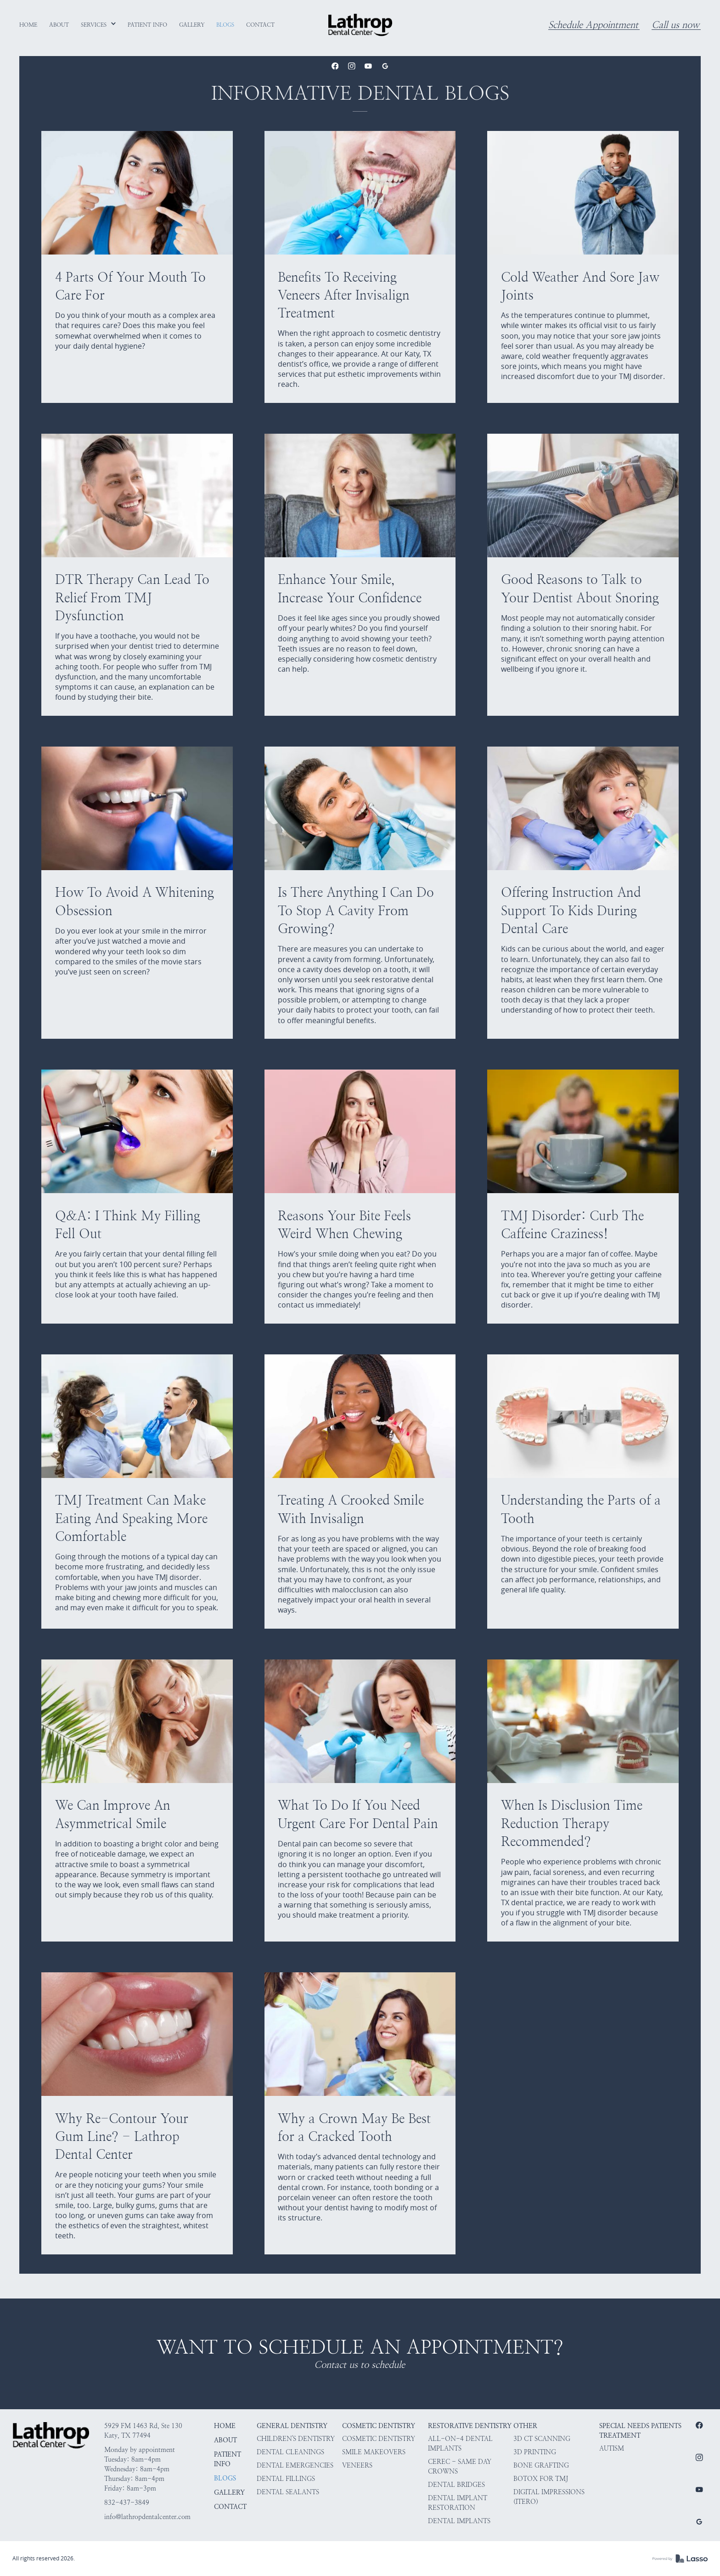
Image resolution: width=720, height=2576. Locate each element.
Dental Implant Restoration (457, 2503)
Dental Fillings (286, 2479)
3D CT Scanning (541, 2439)
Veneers (357, 2465)
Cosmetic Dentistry (378, 2426)
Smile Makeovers (373, 2452)
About (225, 2440)
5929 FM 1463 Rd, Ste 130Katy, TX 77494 (143, 2431)
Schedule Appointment (593, 25)
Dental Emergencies (295, 2465)
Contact (230, 2507)
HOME (225, 2426)
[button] (99, 25)
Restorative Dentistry (470, 2426)
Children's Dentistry (296, 2439)
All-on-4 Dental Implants (460, 2443)
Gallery (229, 2493)
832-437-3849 (126, 2503)
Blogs (225, 2478)
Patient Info (227, 2459)
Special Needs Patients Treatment (640, 2431)
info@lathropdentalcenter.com (147, 2517)
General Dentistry (292, 2426)
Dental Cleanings (290, 2452)
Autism (611, 2448)
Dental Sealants (288, 2492)
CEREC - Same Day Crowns (459, 2466)
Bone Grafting (541, 2465)
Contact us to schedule (359, 2365)
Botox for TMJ (540, 2479)
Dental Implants (459, 2521)
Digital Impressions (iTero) (549, 2497)
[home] (360, 25)
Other (525, 2426)
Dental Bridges (456, 2485)
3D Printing (534, 2452)
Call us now (675, 25)
